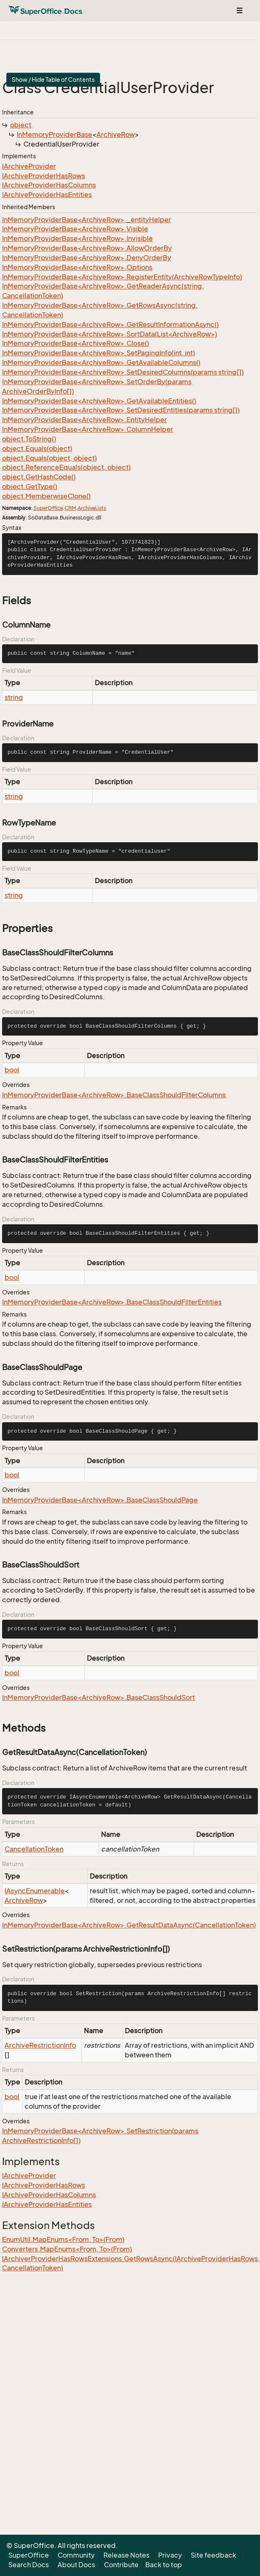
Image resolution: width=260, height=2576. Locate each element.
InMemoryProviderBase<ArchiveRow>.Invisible (77, 238)
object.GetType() (29, 486)
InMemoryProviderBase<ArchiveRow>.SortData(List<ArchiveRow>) (109, 334)
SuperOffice (48, 508)
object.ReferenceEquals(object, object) (66, 467)
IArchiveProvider (29, 166)
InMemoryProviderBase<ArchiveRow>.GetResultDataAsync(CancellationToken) (129, 1925)
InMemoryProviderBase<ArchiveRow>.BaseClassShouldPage (100, 1500)
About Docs (76, 2565)
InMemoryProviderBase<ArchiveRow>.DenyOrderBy (86, 257)
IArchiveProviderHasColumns (49, 185)
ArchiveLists (92, 508)
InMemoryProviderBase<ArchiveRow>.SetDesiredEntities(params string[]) (121, 410)
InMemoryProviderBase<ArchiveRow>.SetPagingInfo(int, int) (98, 353)
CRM (70, 508)
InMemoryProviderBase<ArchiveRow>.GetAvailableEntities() (99, 401)
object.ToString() (29, 439)
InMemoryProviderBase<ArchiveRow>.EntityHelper (84, 419)
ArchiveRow (115, 134)
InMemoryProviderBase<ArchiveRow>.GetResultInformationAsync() (110, 324)
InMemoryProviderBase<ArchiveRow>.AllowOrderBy (87, 248)
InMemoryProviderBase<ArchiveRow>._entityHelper (86, 219)
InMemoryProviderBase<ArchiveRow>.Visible (75, 229)
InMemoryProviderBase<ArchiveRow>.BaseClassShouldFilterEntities (112, 1302)
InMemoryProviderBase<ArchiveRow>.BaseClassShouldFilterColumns (114, 1095)
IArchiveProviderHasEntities (47, 194)
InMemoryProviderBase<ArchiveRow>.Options (77, 267)
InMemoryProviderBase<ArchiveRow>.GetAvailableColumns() (101, 362)
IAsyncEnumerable (35, 1891)
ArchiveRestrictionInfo (40, 2045)
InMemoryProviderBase (54, 134)
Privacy (170, 2555)
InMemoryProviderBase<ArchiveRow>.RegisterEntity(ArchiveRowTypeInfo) (122, 277)
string (14, 697)
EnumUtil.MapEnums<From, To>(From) (63, 2239)
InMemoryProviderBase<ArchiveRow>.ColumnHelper (87, 429)
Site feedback (213, 2555)
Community (76, 2555)
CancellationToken (34, 1849)
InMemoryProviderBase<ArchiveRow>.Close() (75, 343)
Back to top (163, 2565)
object (20, 125)
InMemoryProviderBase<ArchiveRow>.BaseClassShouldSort (98, 1697)
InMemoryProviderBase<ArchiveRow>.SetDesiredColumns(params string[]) (123, 372)
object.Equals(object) (37, 448)
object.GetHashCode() (39, 477)
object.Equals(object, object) (49, 458)
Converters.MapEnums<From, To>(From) (67, 2249)
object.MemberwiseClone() (46, 496)
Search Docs (28, 2565)
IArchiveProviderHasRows (43, 176)
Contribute (121, 2565)
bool (12, 1070)
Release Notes (126, 2555)
